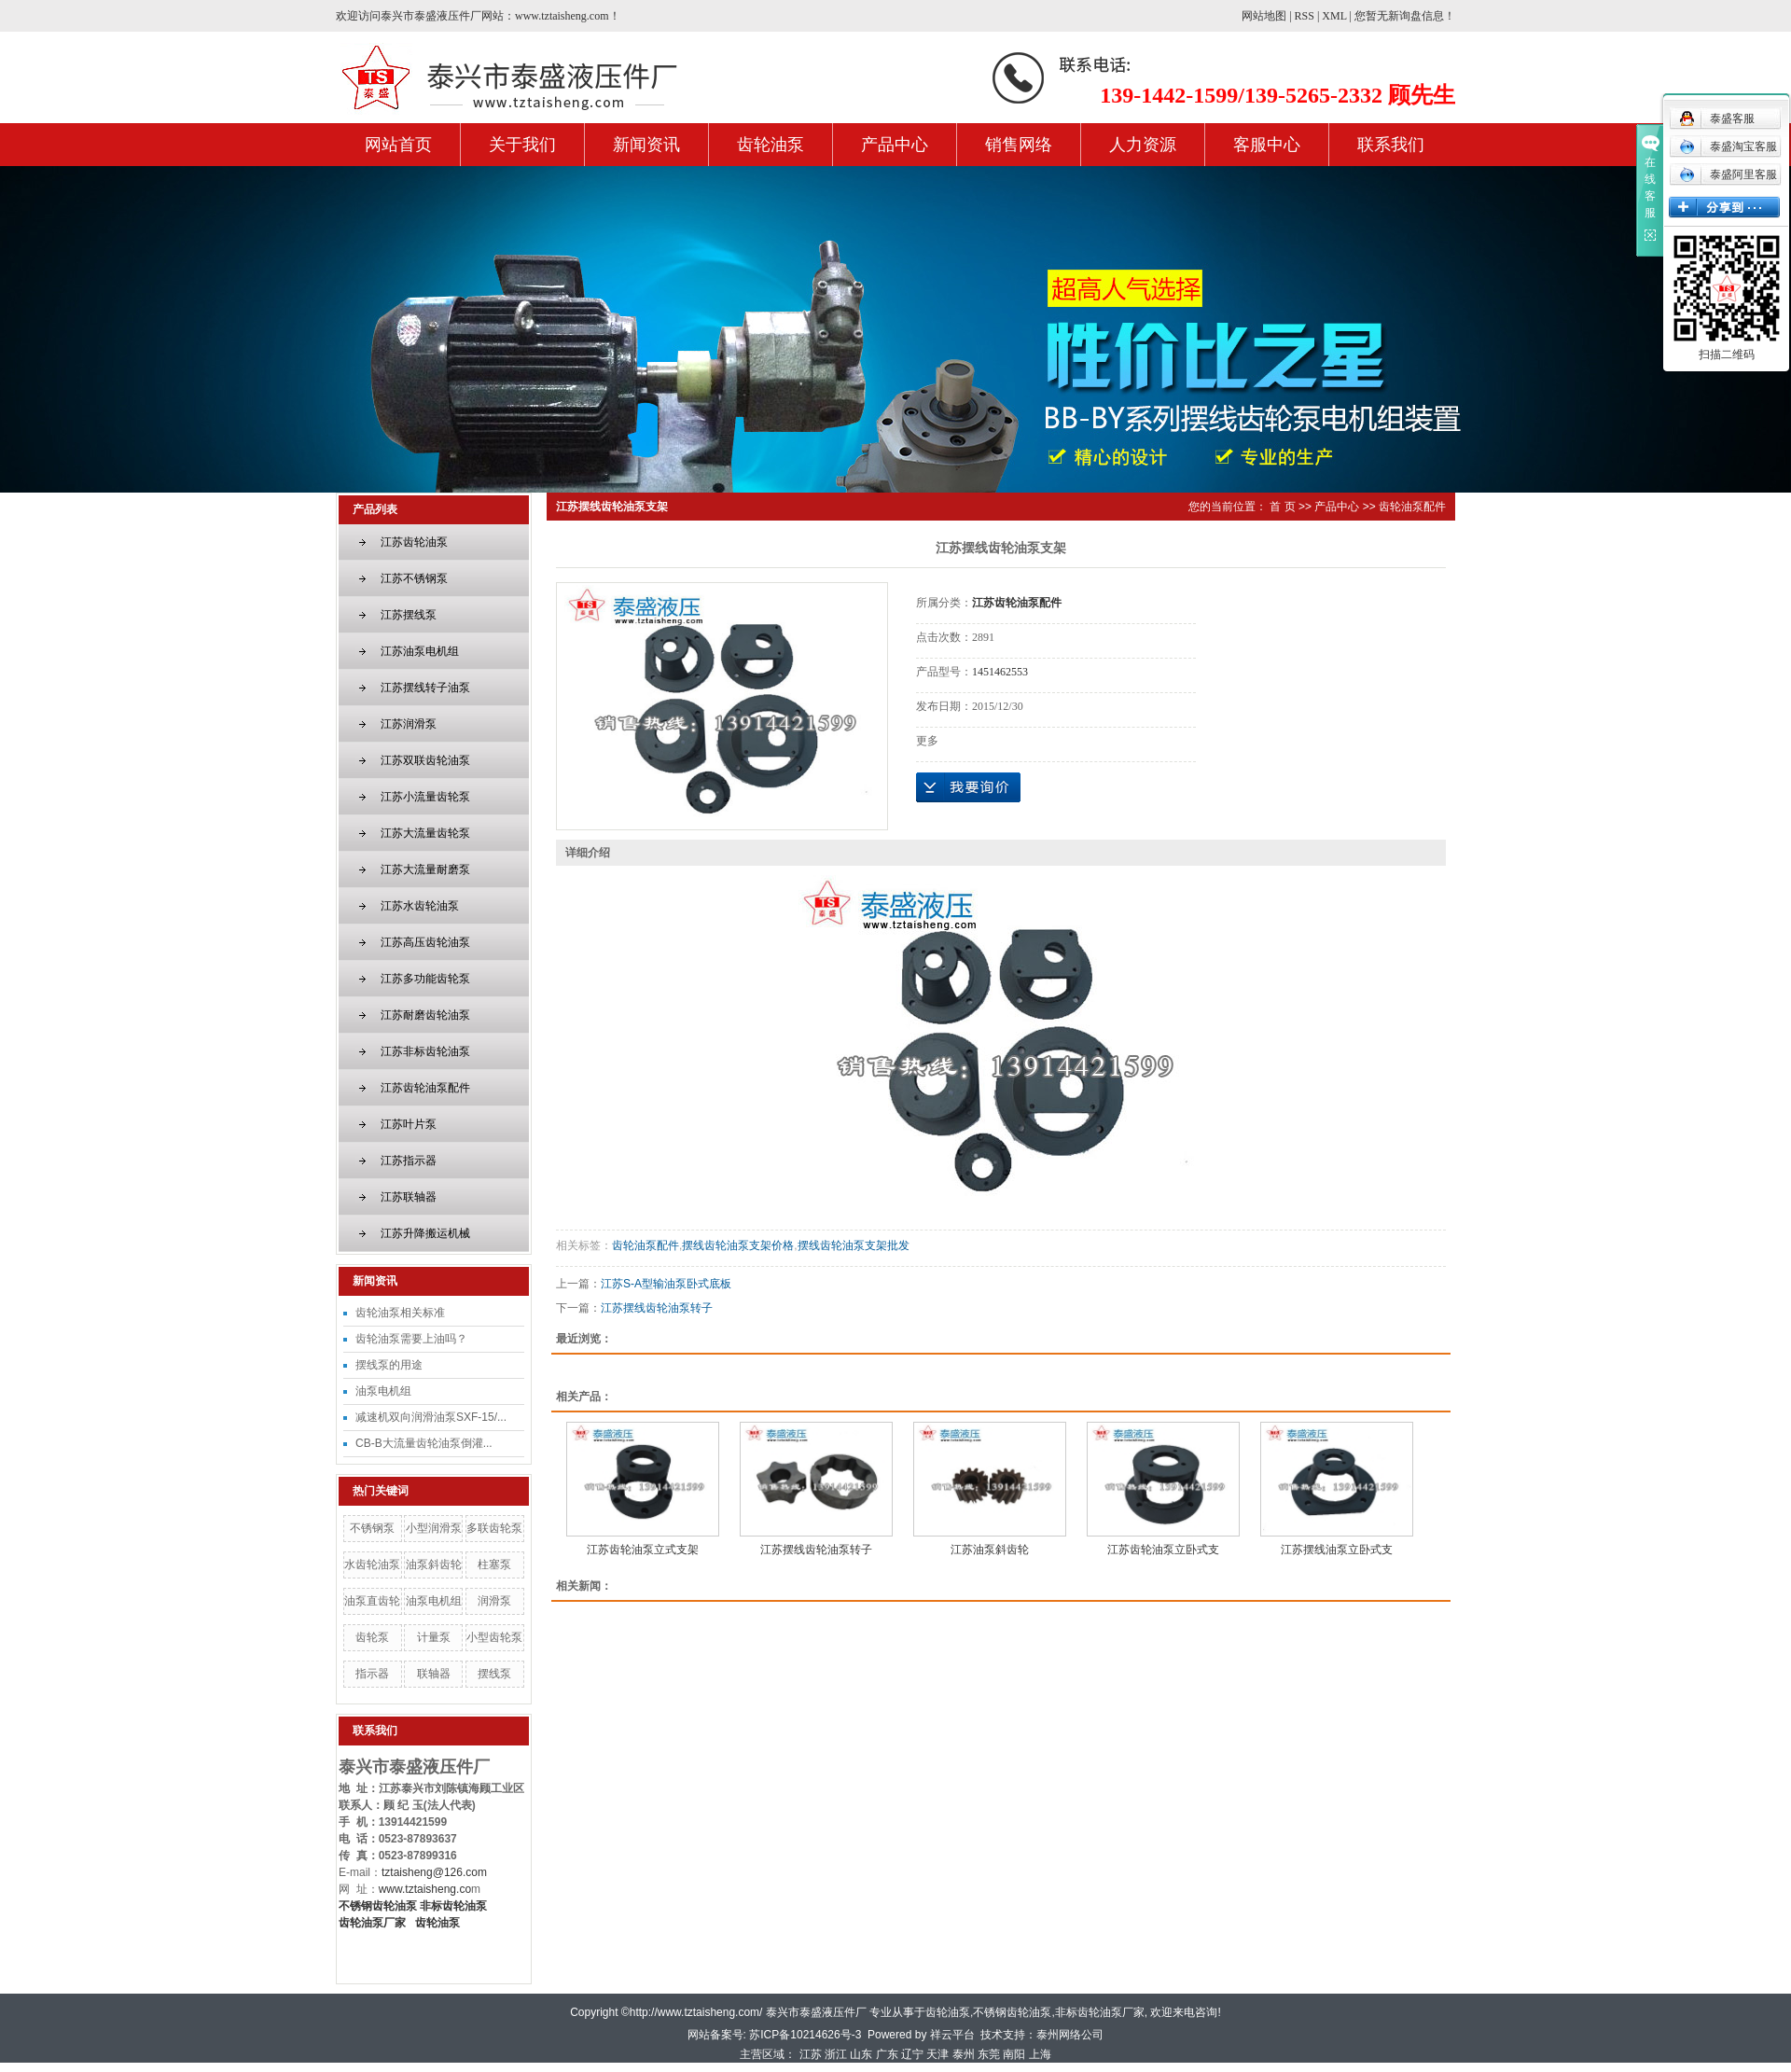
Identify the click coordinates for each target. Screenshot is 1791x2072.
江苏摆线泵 (409, 614)
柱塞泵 (494, 1564)
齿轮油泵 (770, 144)
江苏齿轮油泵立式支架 (643, 1549)
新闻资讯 (646, 144)
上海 (1040, 2054)
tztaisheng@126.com (434, 1872)
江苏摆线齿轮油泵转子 (657, 1307)
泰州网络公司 (1070, 2034)
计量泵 (434, 1637)
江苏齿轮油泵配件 (425, 1087)
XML (1334, 15)
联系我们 (1390, 144)
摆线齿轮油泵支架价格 (738, 1245)
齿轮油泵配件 (1412, 506)
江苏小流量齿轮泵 (425, 796)
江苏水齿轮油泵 (420, 905)
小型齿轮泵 (494, 1637)
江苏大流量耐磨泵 (425, 869)
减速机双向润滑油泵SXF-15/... (431, 1417)
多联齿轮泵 (494, 1528)
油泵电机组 (383, 1391)
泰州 (963, 2054)
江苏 (810, 2054)
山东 (861, 2054)
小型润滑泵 (434, 1528)
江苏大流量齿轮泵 (425, 833)
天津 (937, 2054)
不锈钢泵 (372, 1528)
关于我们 (522, 144)
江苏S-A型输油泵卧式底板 (666, 1283)
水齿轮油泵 (372, 1564)
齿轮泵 (372, 1637)
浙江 (836, 2054)
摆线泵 (494, 1673)
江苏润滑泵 (409, 723)
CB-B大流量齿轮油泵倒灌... (424, 1443)
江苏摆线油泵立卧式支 (1337, 1549)
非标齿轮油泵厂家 (1100, 2012)
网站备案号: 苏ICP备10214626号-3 (774, 2034)
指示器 (372, 1673)
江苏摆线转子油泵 (425, 687)
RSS (1304, 15)
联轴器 (434, 1673)
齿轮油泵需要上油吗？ (411, 1338)
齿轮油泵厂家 (372, 1922)
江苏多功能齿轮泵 (425, 978)
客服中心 (1266, 144)
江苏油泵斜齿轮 (990, 1549)
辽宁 (912, 2054)
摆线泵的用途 (389, 1364)
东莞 (989, 2054)
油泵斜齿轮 (434, 1564)
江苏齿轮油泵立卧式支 (1163, 1549)
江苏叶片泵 (409, 1124)
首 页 (1282, 506)
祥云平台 (952, 2034)
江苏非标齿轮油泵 (425, 1051)
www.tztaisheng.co (425, 1889)
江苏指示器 (409, 1160)
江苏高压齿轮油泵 (425, 942)
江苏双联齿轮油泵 (425, 760)
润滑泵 (494, 1600)
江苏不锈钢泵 (414, 578)
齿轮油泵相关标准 (400, 1312)
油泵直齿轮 (372, 1600)
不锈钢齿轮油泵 (1012, 2012)
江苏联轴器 (409, 1196)
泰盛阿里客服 (1728, 174)
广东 (887, 2054)
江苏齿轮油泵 (414, 542)
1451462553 (1000, 671)
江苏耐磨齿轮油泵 (425, 1015)
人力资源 (1142, 144)
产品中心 (894, 144)
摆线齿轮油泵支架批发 (853, 1245)
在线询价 (968, 787)
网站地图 (1264, 15)
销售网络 (1018, 144)
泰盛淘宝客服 (1728, 146)
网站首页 (398, 144)
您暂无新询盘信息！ (1404, 15)
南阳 (1014, 2054)
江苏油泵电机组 (420, 651)
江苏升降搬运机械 (425, 1233)
